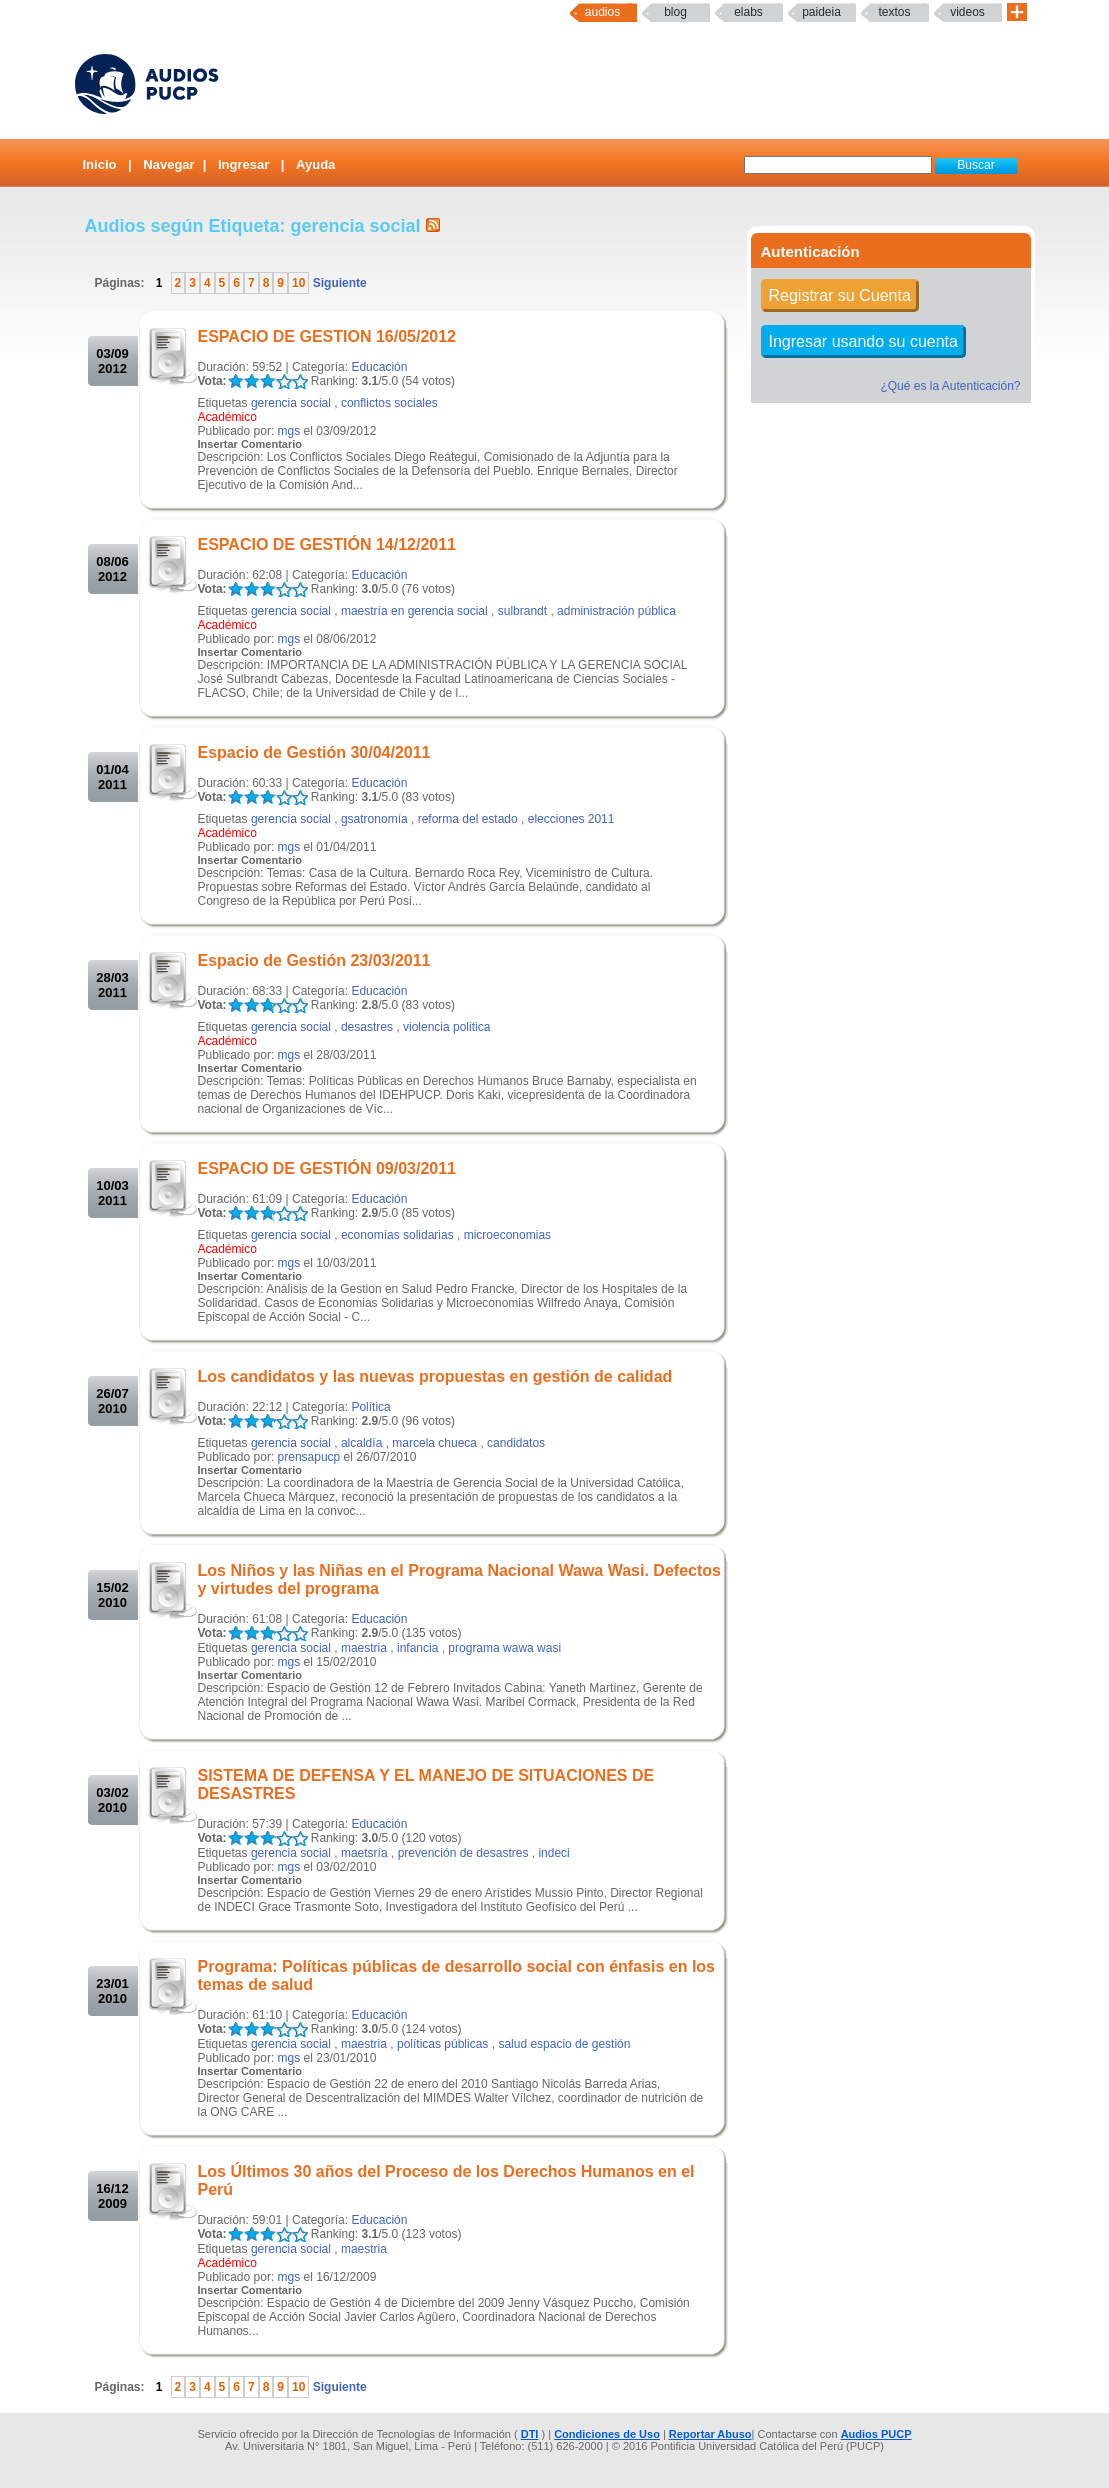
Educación (379, 367)
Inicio (100, 164)
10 (298, 283)
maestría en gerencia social (414, 611)
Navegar (168, 164)
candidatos (516, 1443)
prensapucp (309, 1457)
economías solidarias (397, 1235)
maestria (364, 1648)
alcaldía (361, 1443)
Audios (602, 12)
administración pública (616, 611)
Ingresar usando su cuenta (863, 341)
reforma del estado (468, 819)
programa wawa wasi (504, 1648)
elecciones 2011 (571, 819)
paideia (821, 12)
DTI (530, 2434)
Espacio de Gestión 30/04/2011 (314, 752)
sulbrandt (522, 611)
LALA (235, 381)
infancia (417, 1648)
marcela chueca (434, 1443)
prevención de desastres (463, 1853)
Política (370, 1407)
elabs (748, 12)
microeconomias (507, 1235)
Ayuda (315, 164)
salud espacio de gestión (564, 2044)
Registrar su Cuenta (840, 295)
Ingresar (243, 164)
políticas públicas (442, 2044)
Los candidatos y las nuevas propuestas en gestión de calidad (435, 1376)
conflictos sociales (389, 403)
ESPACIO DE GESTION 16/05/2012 (327, 336)
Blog (675, 12)
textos (894, 12)
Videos (967, 12)
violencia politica (446, 1027)
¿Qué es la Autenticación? (950, 386)
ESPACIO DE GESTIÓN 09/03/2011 (327, 1168)
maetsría (364, 1853)
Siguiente (337, 283)
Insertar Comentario (250, 444)
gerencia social (291, 403)
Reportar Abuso (710, 2434)
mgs (289, 431)
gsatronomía (374, 819)
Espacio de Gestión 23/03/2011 (314, 960)
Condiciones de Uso (607, 2434)
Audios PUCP (876, 2434)
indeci (553, 1853)
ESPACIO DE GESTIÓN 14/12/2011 (327, 544)
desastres (367, 1027)
